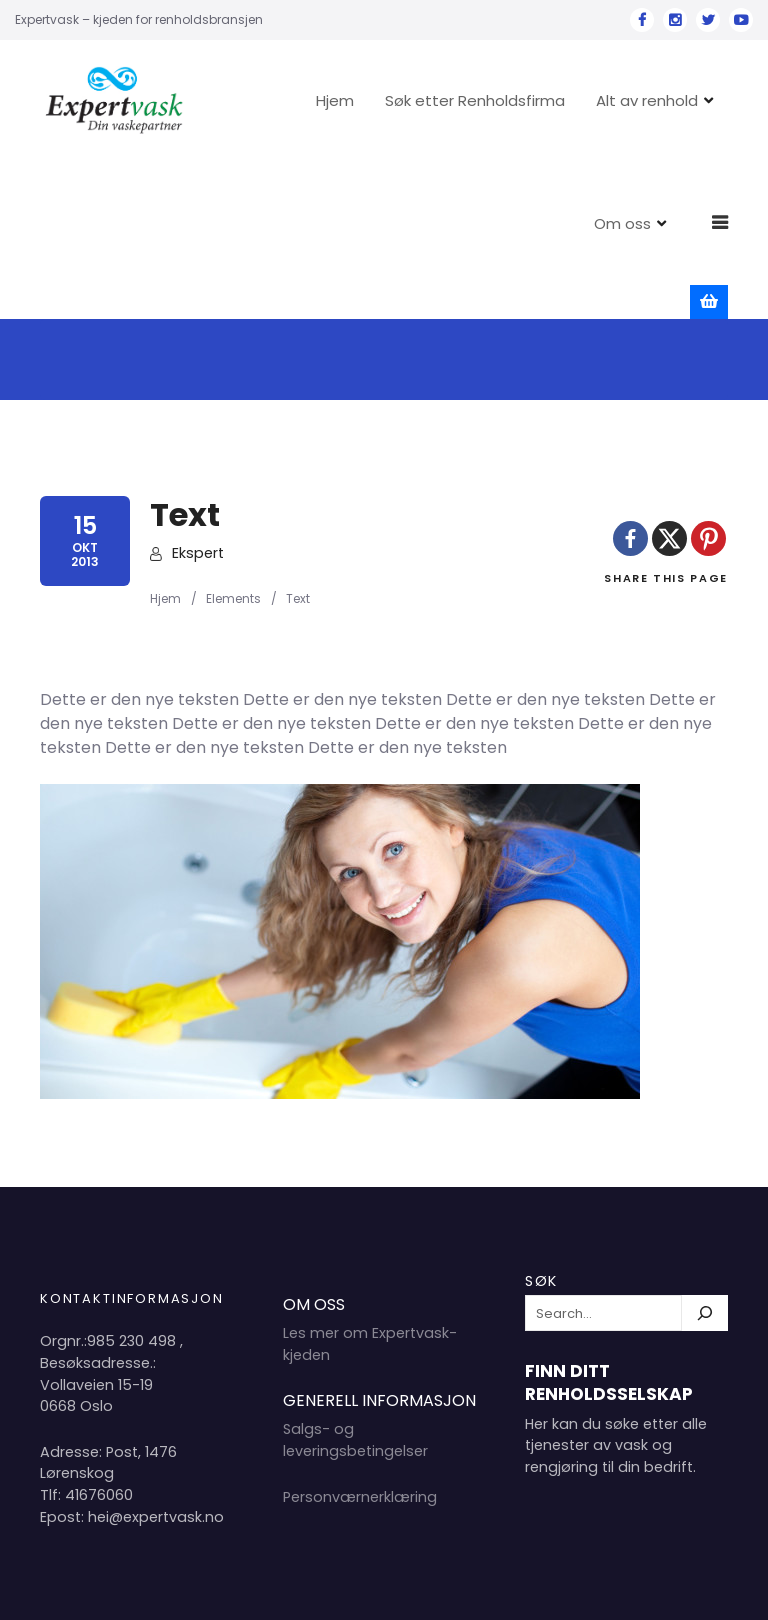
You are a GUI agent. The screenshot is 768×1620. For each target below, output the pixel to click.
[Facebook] (630, 381)
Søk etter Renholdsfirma (536, 100)
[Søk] (705, 1157)
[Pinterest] (708, 381)
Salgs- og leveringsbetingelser (355, 1284)
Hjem (396, 100)
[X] (669, 381)
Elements (233, 442)
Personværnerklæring (360, 1341)
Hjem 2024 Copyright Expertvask (523, 1588)
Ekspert (198, 397)
